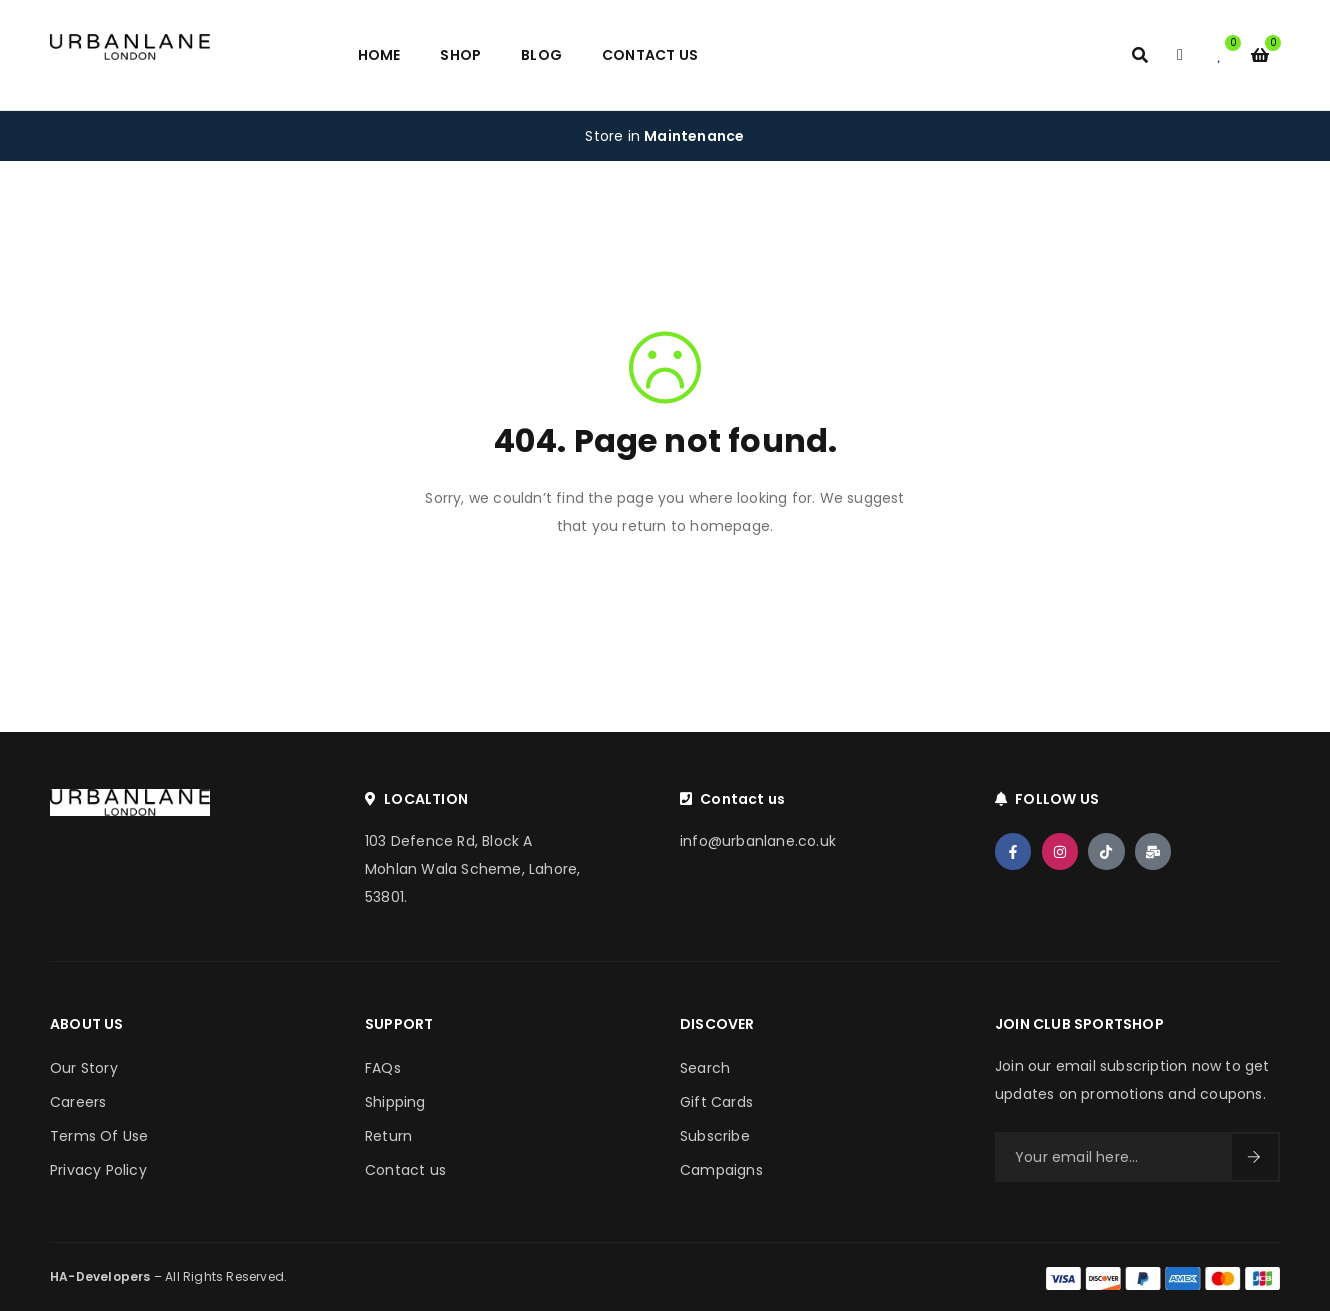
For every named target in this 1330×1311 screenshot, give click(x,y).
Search (705, 1068)
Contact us (405, 1170)
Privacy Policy (98, 1170)
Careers (78, 1102)
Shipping (395, 1102)
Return (388, 1136)
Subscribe (715, 1136)
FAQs (383, 1068)
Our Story (84, 1068)
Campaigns (721, 1170)
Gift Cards (716, 1102)
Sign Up (1254, 1157)
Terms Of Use (99, 1136)
